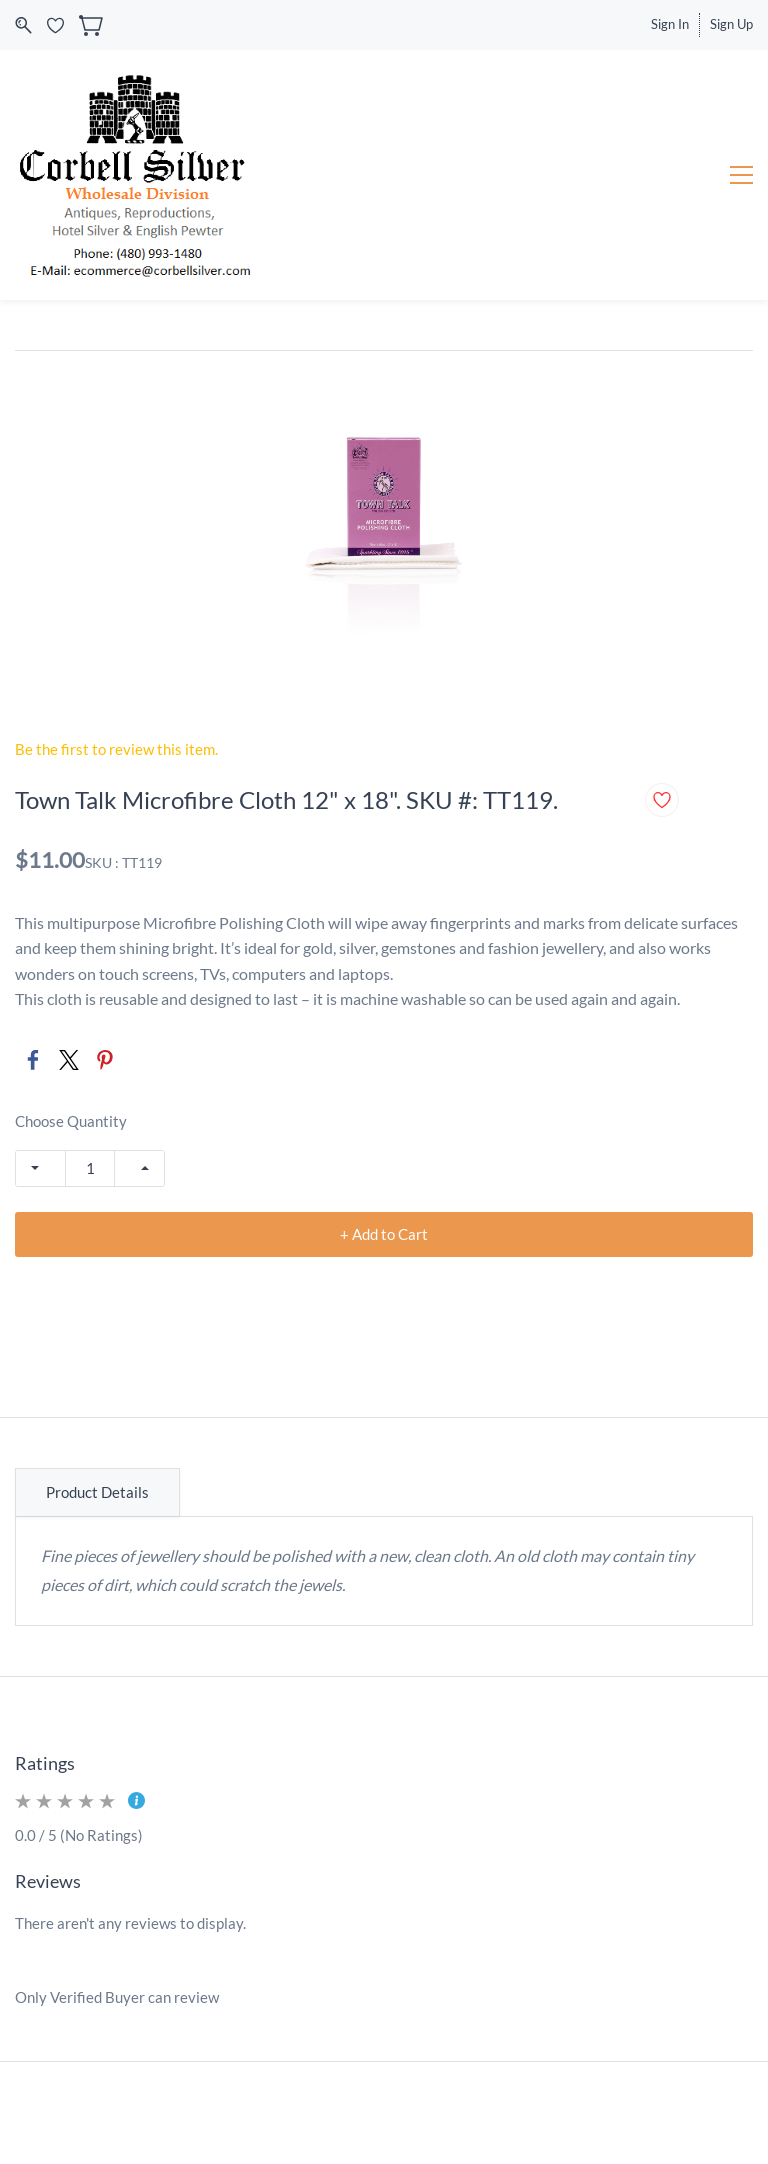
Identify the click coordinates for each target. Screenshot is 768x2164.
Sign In (670, 24)
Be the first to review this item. (116, 749)
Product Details (97, 1492)
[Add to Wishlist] (662, 800)
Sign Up (731, 24)
